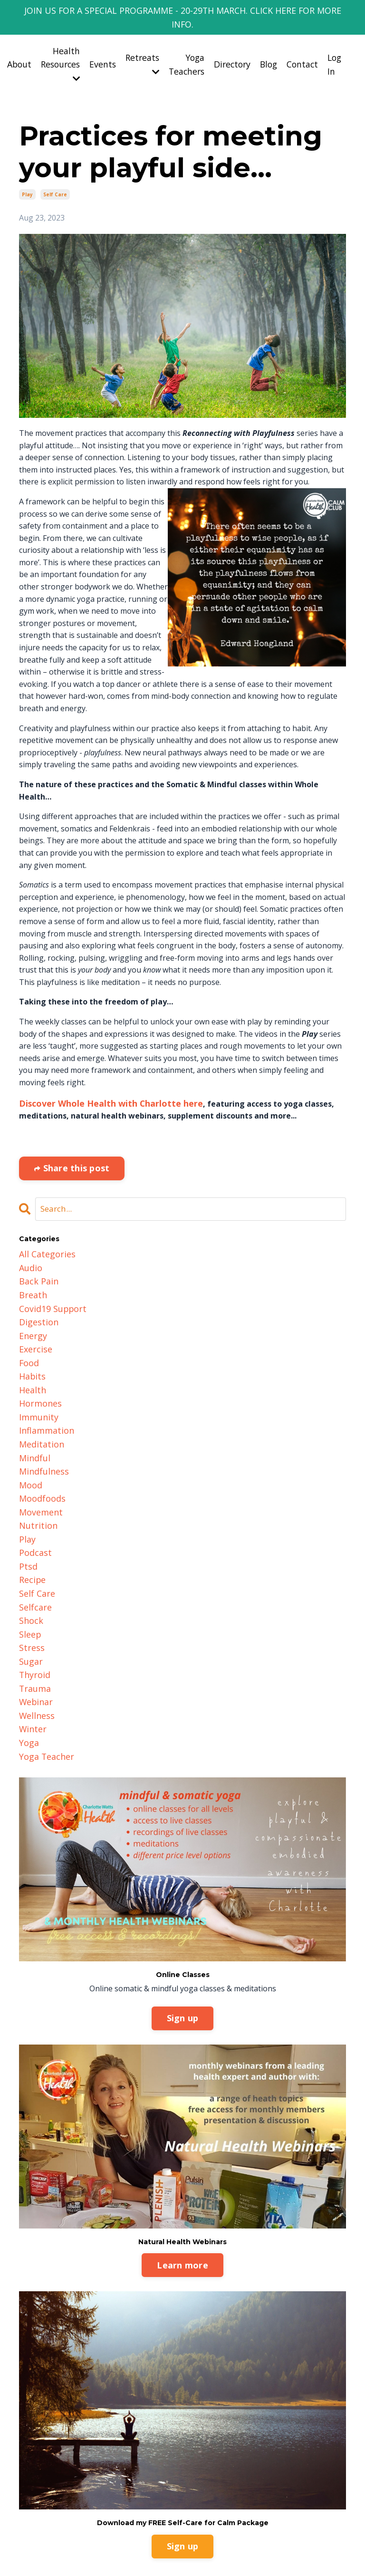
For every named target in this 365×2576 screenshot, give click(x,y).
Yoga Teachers (180, 49)
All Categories (43, 1237)
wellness (35, 1650)
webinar (34, 1638)
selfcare (33, 1553)
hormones (38, 1370)
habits (30, 1346)
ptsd (27, 1516)
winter (31, 1662)
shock (29, 1565)
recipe (30, 1529)
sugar (29, 1601)
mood (29, 1443)
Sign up (183, 1948)
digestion (36, 1298)
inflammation (43, 1394)
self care (55, 180)
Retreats (134, 49)
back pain (36, 1261)
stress (30, 1589)
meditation (38, 1407)
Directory (227, 49)
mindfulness (41, 1431)
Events (93, 49)
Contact (300, 49)
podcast (33, 1504)
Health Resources (49, 49)
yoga (28, 1674)
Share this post (74, 1152)
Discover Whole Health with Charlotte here (101, 1088)
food (28, 1334)
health (31, 1358)
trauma (33, 1626)
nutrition (35, 1480)
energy (31, 1309)
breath (31, 1273)
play (27, 180)
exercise (33, 1322)
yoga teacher (43, 1687)
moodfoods (39, 1455)
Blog (265, 49)
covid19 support (48, 1285)
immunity (36, 1383)
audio (29, 1249)
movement (38, 1468)
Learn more (182, 2195)
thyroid (33, 1614)
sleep (28, 1577)
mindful (33, 1419)
